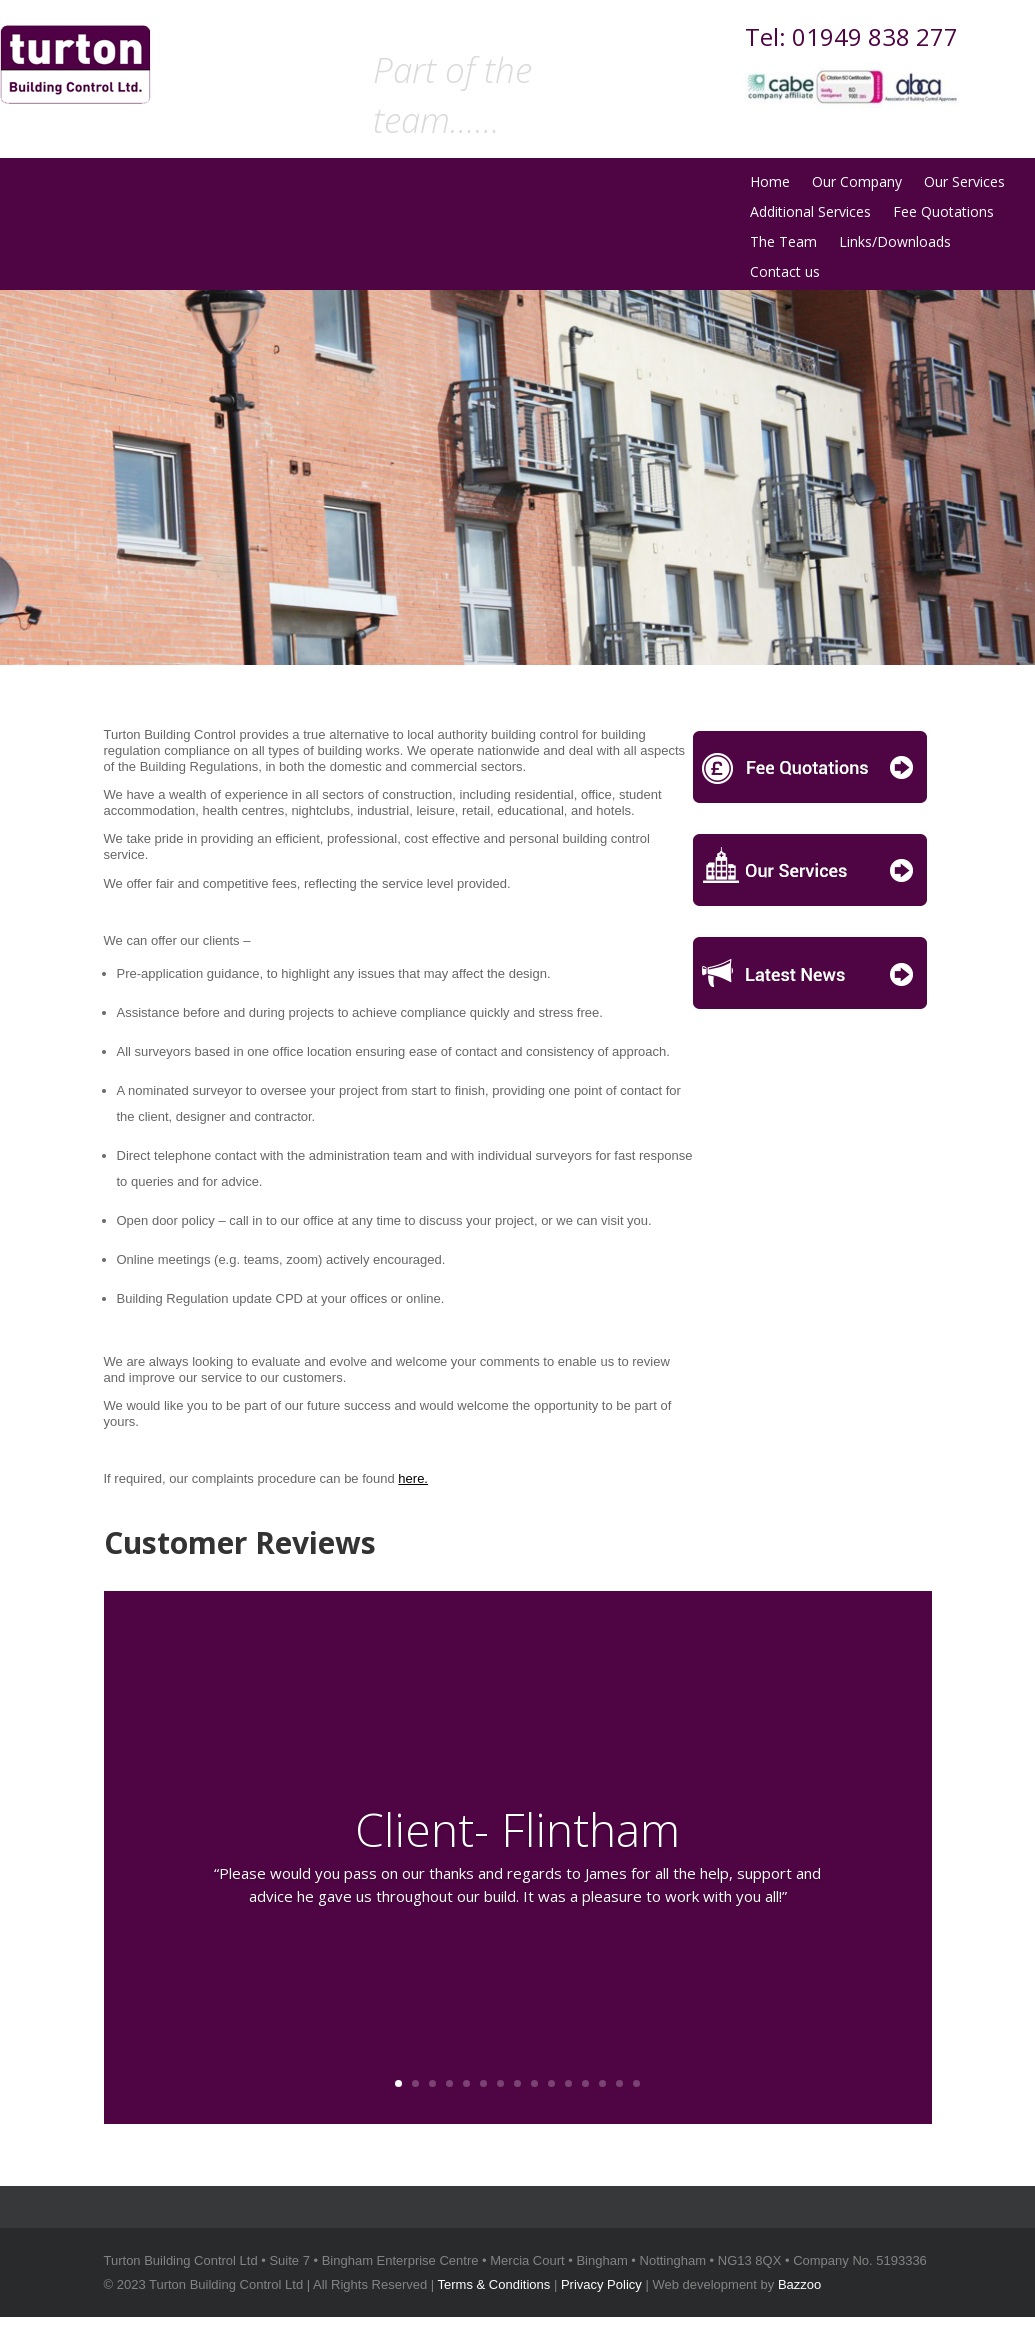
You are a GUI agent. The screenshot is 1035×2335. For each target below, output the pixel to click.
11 (568, 2083)
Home (770, 183)
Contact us (785, 273)
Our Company (857, 183)
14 (619, 2083)
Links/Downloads (895, 243)
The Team (783, 243)
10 (551, 2083)
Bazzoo (799, 2284)
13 (602, 2083)
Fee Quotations (943, 213)
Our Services (964, 183)
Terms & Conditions (494, 2284)
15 (636, 2083)
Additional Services (810, 213)
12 (585, 2083)
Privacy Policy (601, 2284)
